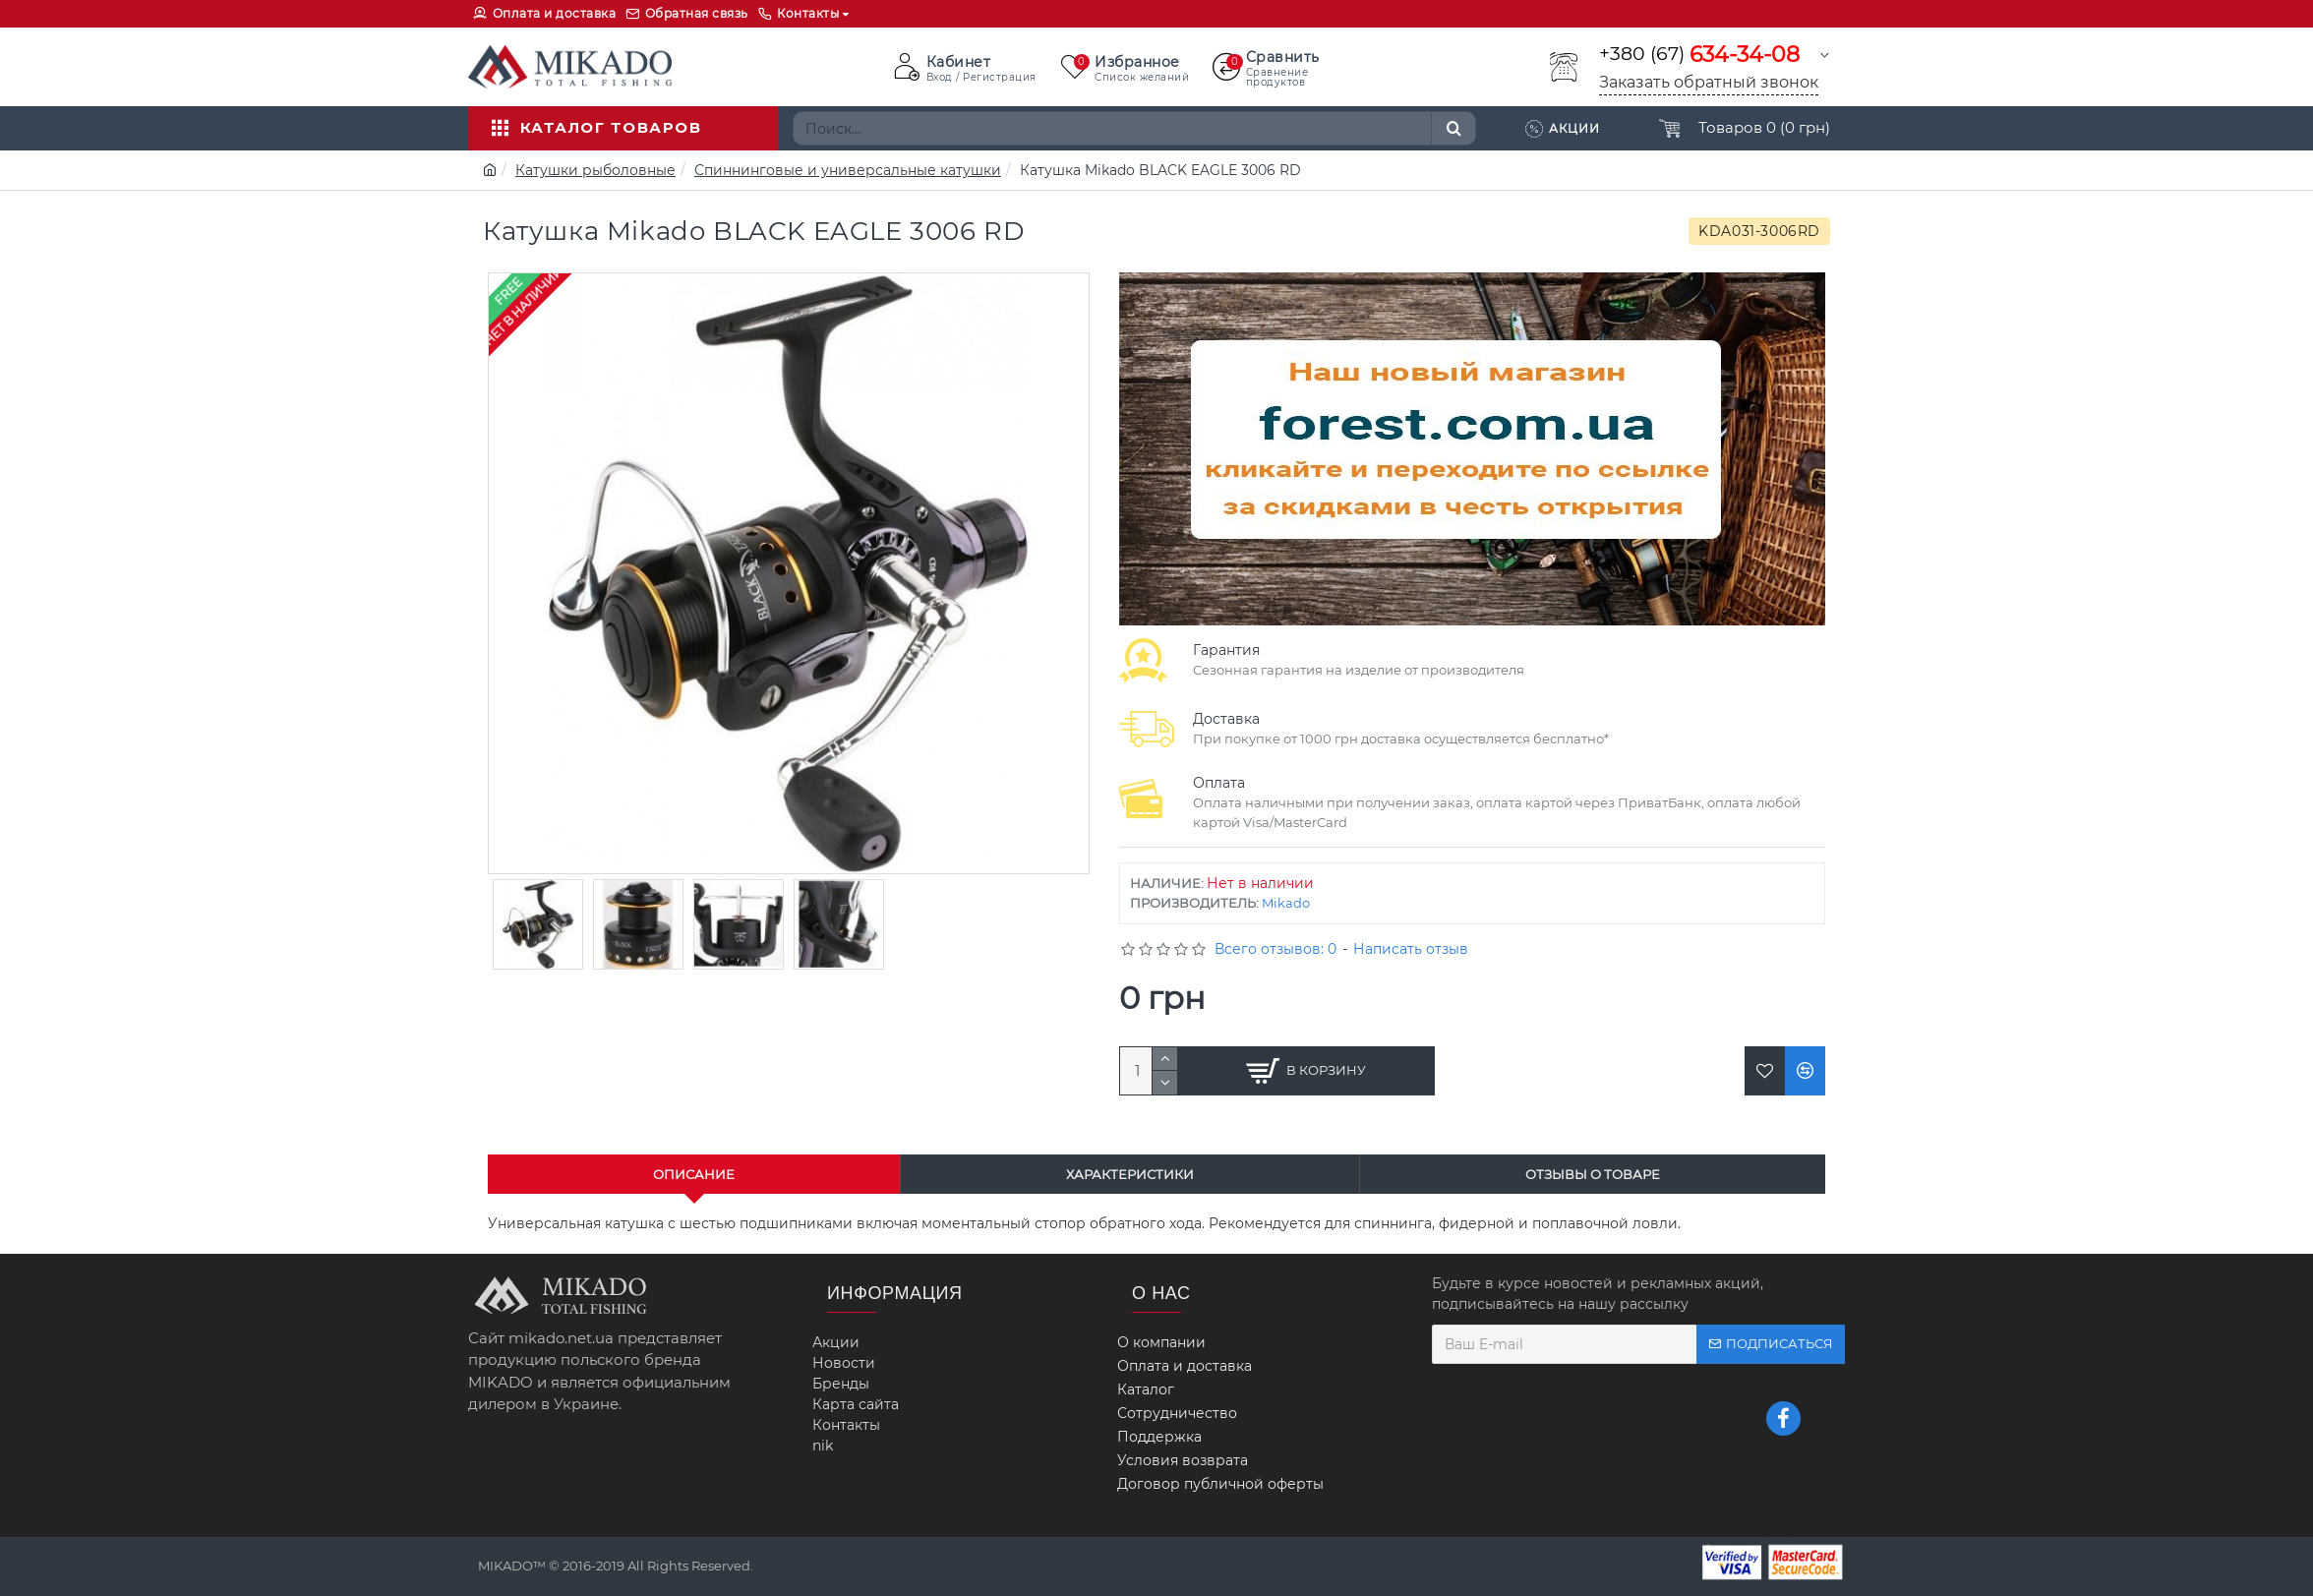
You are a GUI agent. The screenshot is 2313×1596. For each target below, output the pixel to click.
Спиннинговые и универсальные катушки (847, 170)
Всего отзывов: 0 (1275, 949)
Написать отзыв (1410, 949)
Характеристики (1130, 1174)
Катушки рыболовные (595, 170)
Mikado (1286, 903)
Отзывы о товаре (1592, 1174)
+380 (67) (1699, 54)
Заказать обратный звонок (1708, 82)
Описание (694, 1174)
